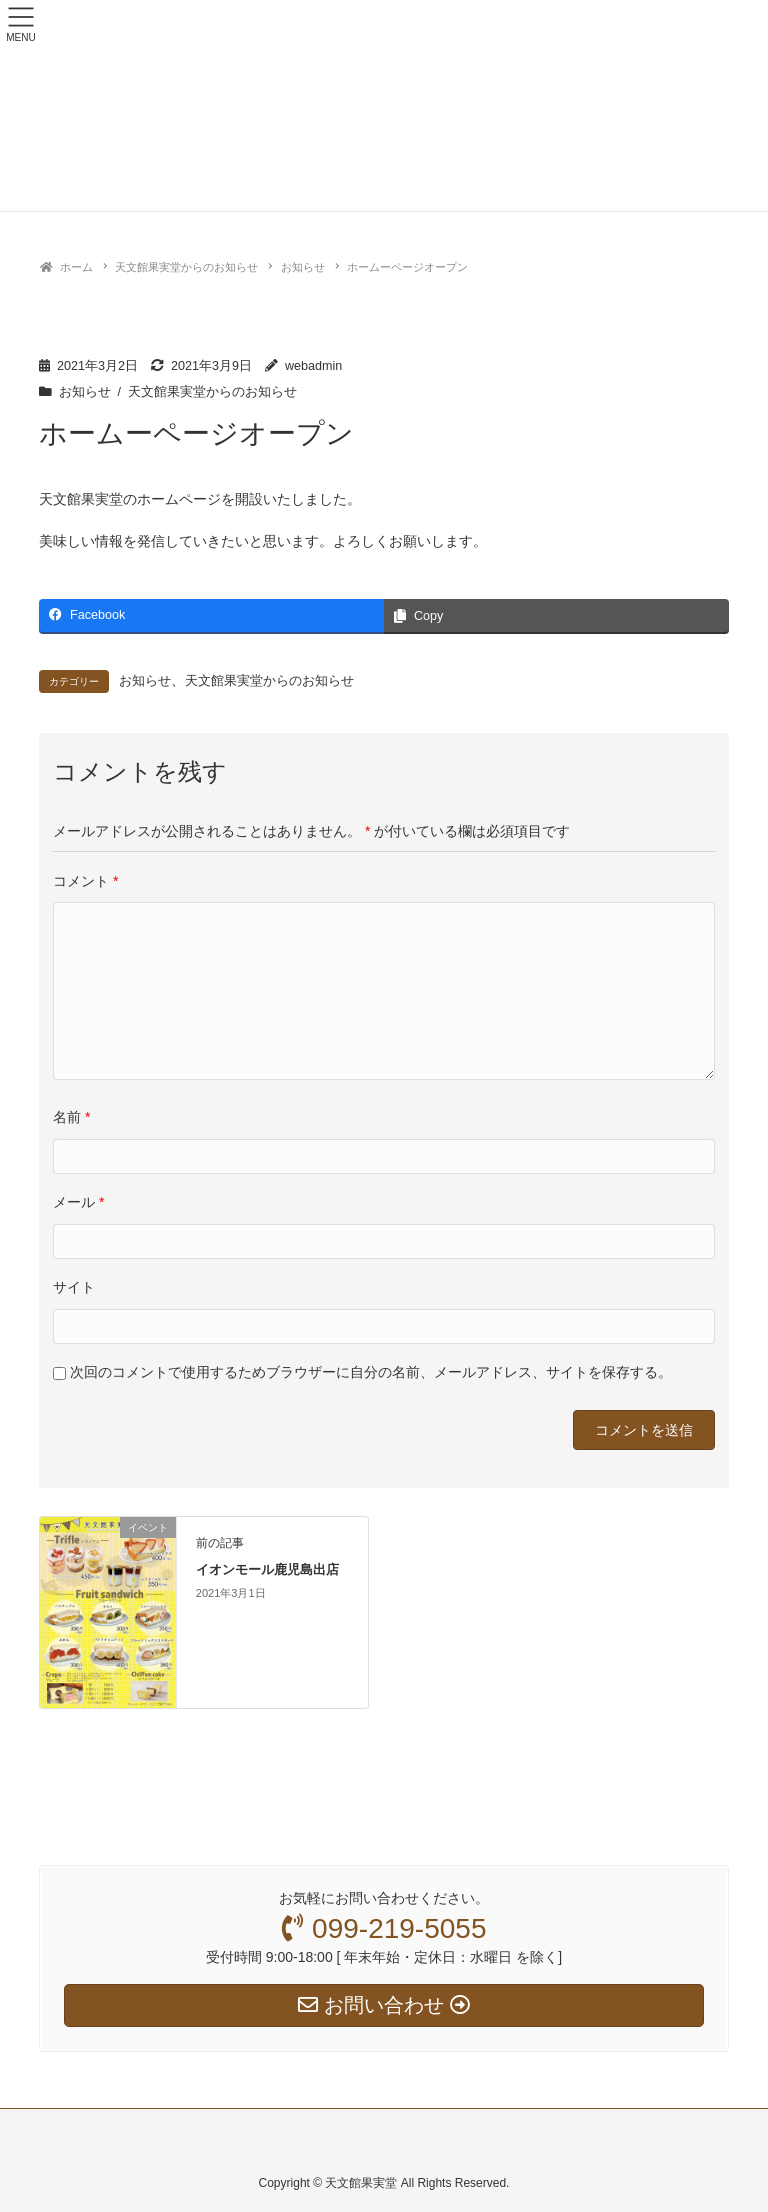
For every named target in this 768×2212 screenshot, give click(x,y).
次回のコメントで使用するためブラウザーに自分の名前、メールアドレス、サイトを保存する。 (371, 1372)
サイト (74, 1287)
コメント (85, 881)
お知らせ (85, 392)
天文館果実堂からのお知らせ (212, 392)
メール (78, 1202)
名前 (71, 1117)
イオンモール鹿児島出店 (267, 1569)
